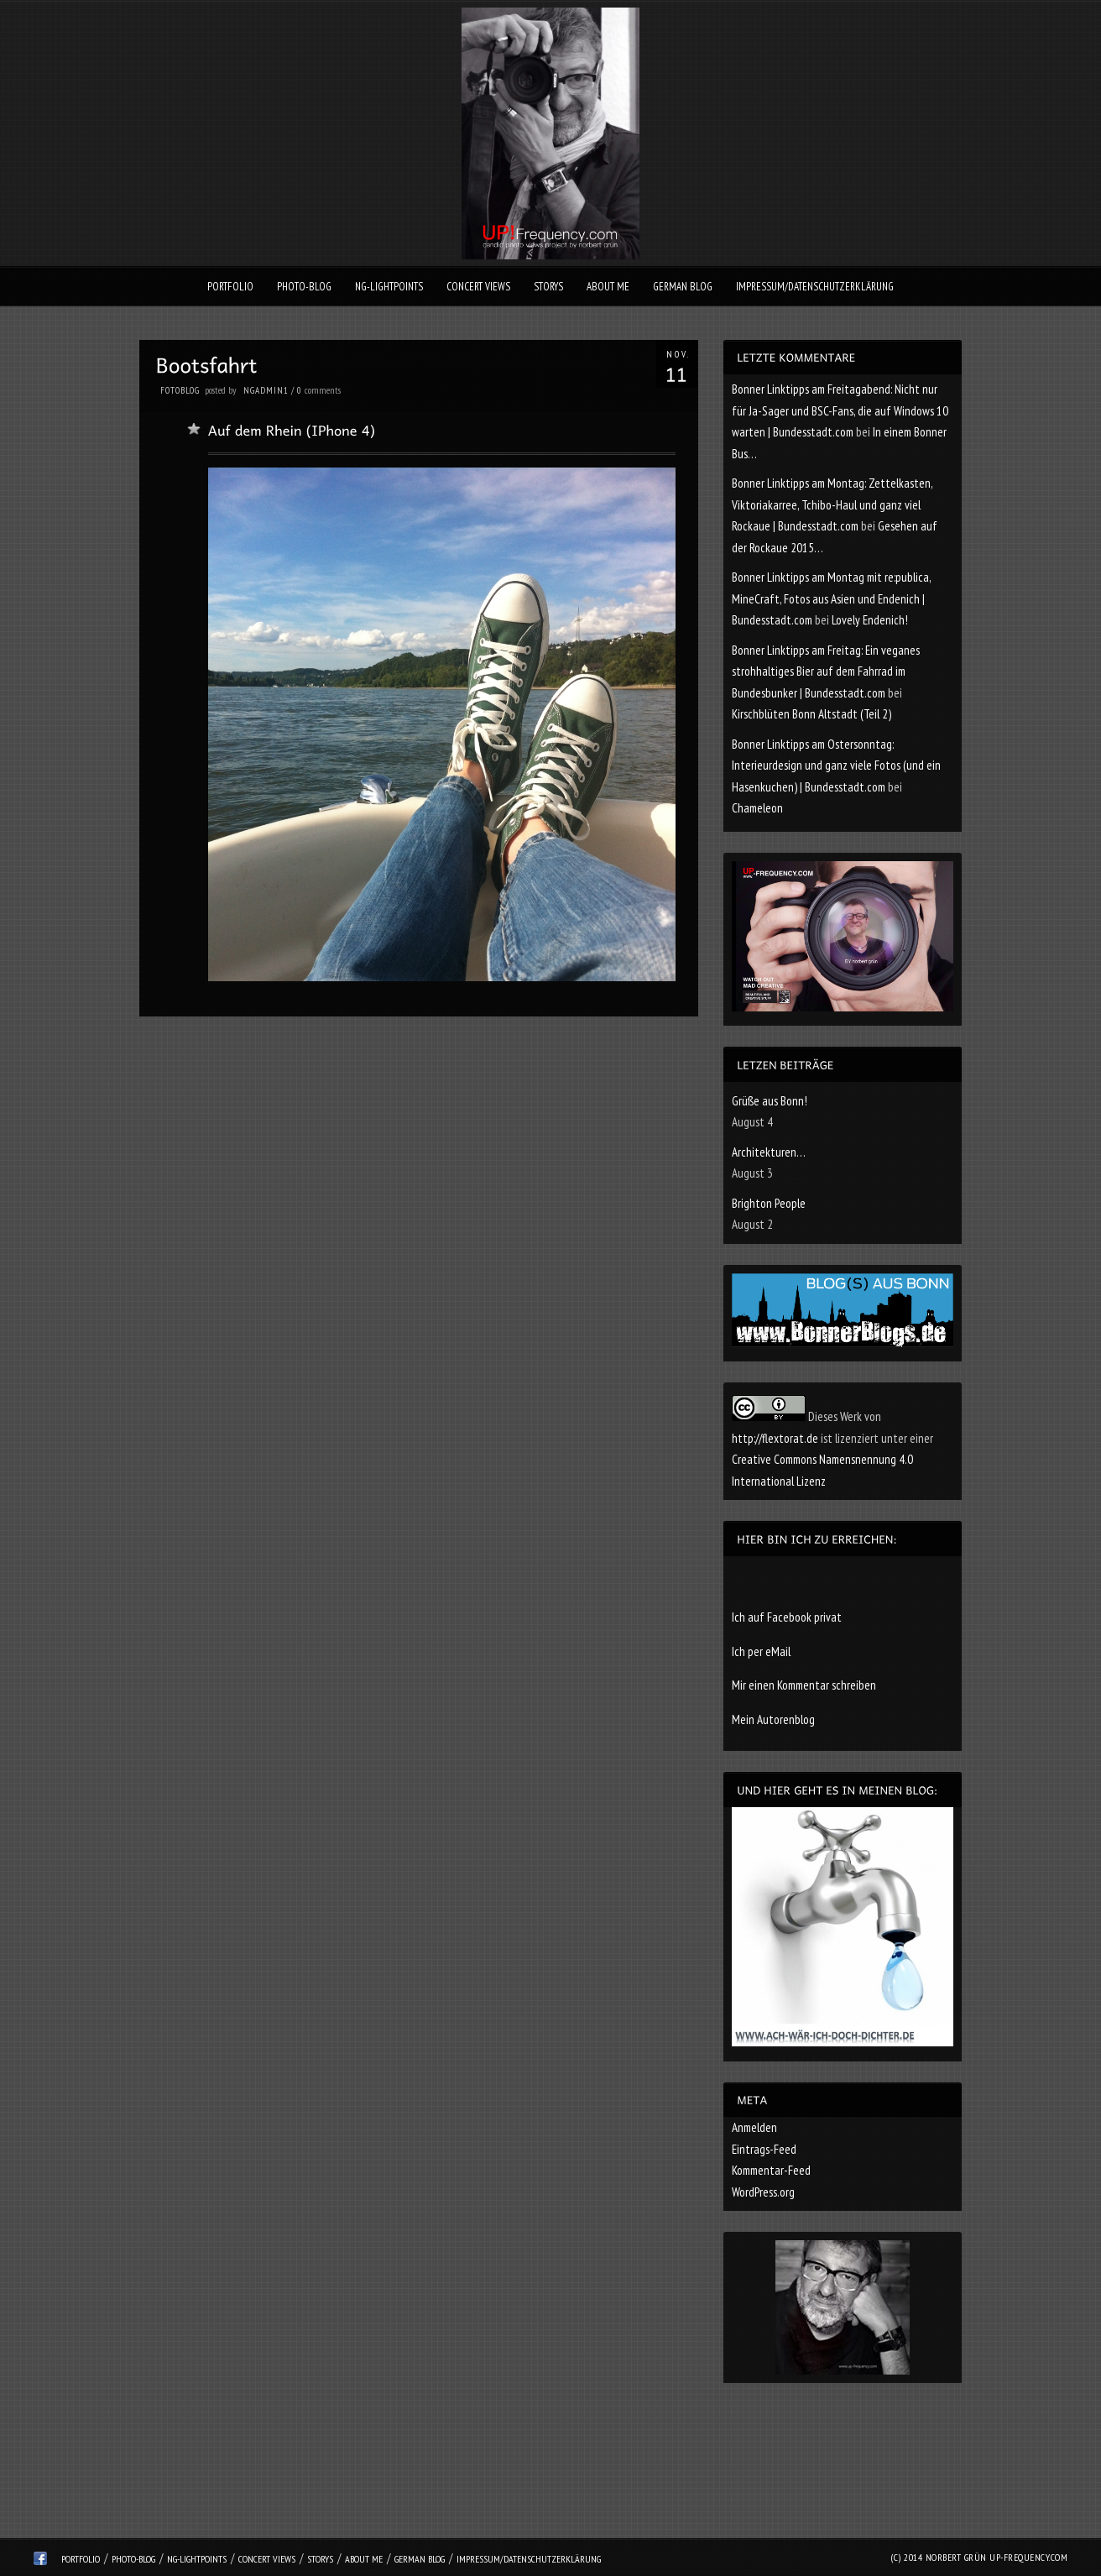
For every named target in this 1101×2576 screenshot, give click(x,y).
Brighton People (769, 1203)
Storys (548, 287)
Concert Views (478, 287)
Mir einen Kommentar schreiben (804, 1685)
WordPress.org (763, 2192)
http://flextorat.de (775, 1438)
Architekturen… (769, 1152)
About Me (608, 287)
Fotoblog (180, 390)
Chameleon (757, 808)
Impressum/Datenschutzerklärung (815, 287)
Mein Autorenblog (773, 1719)
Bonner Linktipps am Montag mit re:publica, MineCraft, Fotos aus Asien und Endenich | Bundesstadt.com (831, 598)
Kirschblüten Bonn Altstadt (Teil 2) (811, 714)
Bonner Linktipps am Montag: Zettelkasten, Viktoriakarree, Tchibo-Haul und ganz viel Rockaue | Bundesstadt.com (832, 504)
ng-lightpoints (389, 287)
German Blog (682, 287)
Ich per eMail (761, 1651)
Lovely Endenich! (870, 620)
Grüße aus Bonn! (769, 1101)
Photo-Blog (304, 287)
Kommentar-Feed (771, 2170)
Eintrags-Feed (764, 2149)
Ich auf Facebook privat (787, 1617)
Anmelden (754, 2127)
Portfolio (230, 287)
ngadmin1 (266, 390)
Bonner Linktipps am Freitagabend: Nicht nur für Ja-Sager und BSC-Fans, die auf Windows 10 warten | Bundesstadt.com (840, 410)
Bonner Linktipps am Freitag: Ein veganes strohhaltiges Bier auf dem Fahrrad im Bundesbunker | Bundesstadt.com (826, 671)
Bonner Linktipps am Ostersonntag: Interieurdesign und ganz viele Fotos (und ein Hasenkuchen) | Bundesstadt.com (836, 765)
